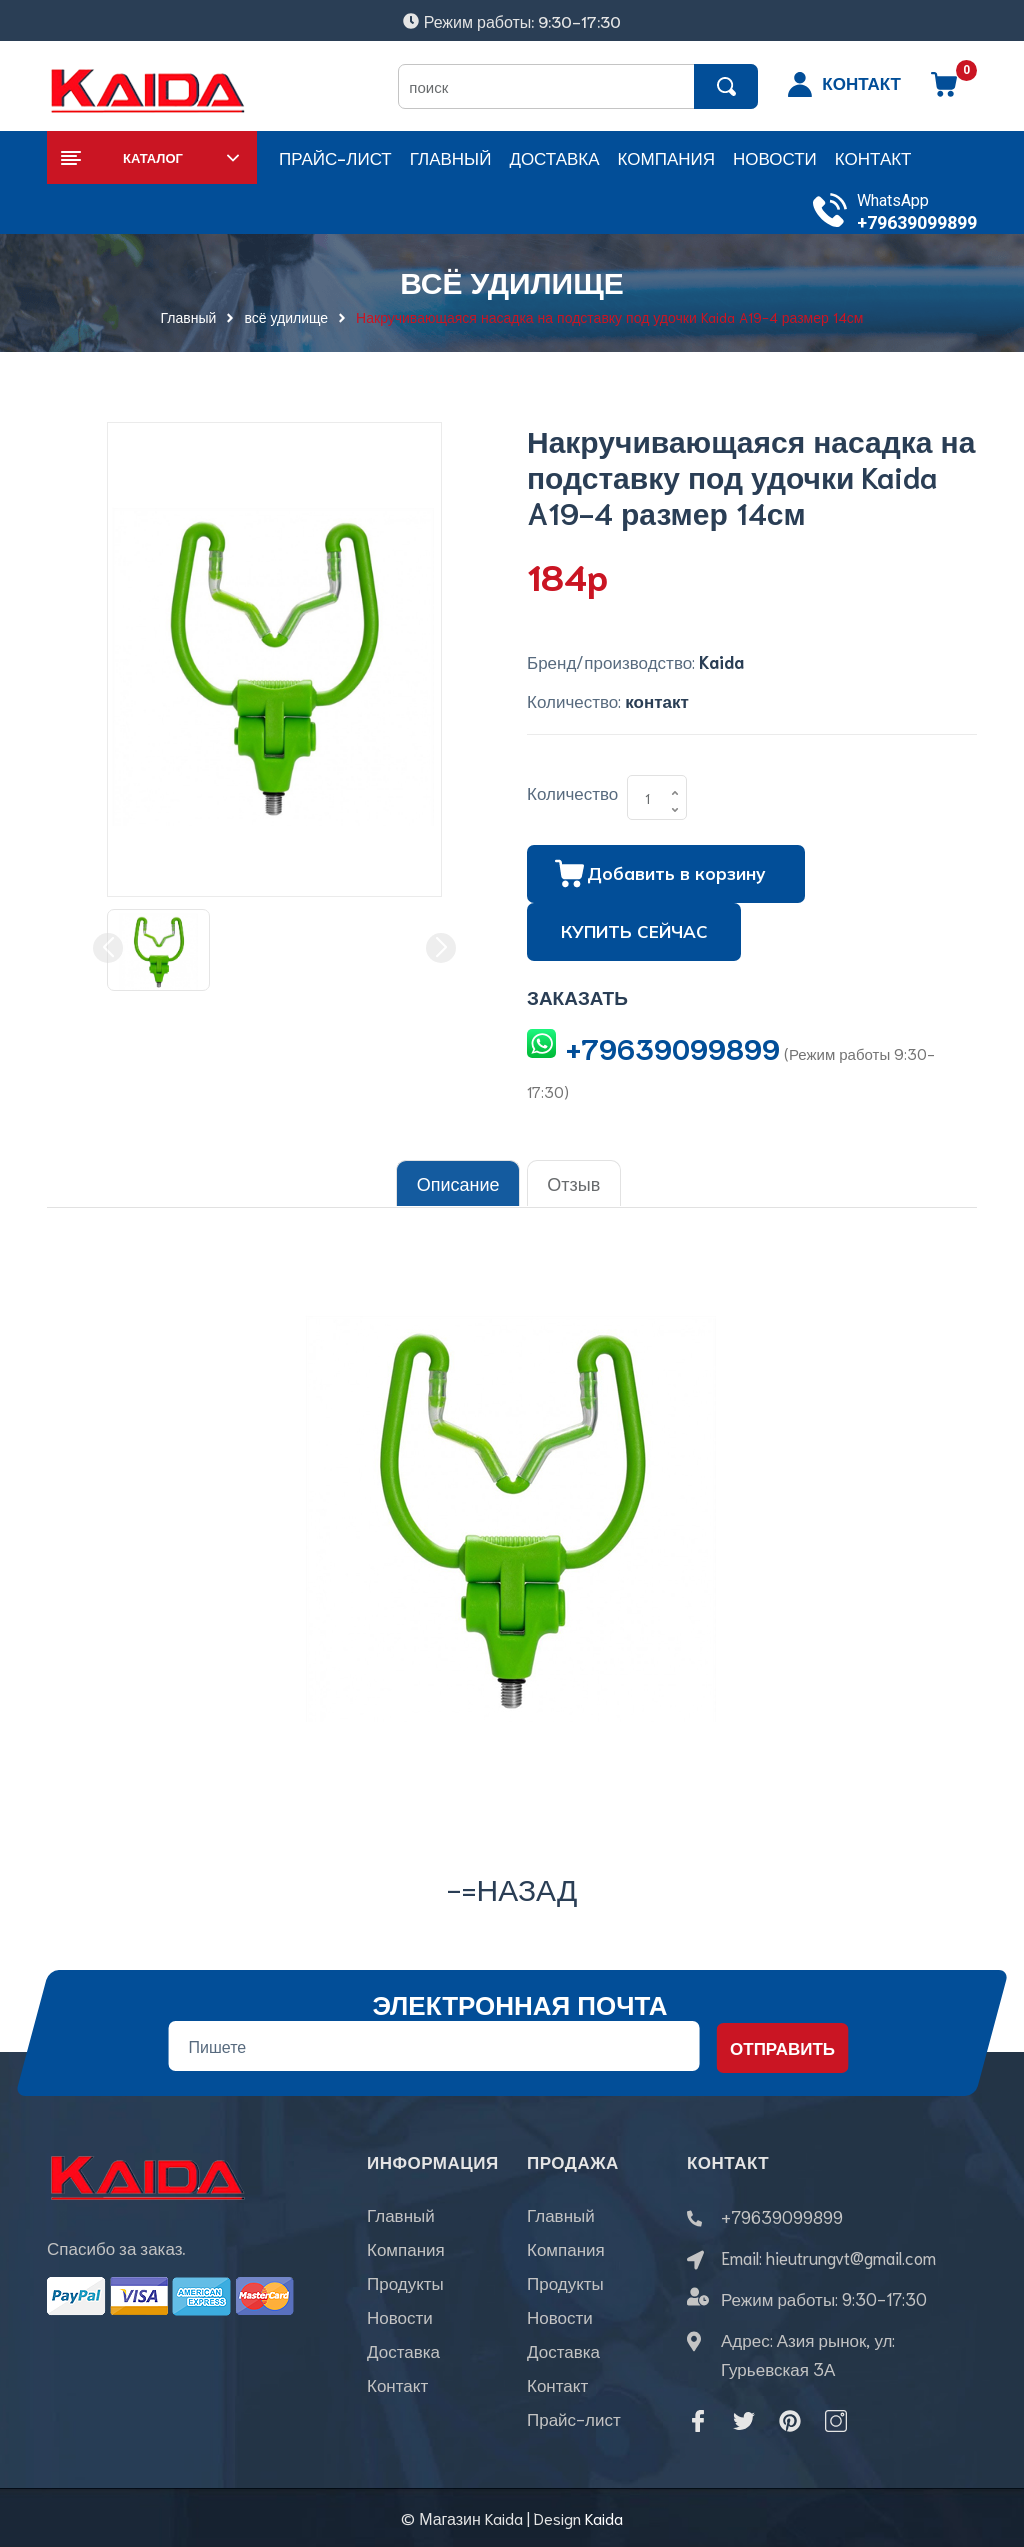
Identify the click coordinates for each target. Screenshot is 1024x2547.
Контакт (397, 2385)
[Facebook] (698, 2420)
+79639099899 (917, 222)
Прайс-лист (574, 2419)
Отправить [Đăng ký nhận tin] (782, 2046)
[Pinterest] (790, 2420)
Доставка (403, 2351)
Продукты (405, 2283)
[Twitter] (744, 2420)
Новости (400, 2317)
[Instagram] (836, 2420)
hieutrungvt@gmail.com (851, 2256)
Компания (406, 2249)
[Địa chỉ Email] (433, 2045)
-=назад (512, 1886)
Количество (572, 792)
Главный (401, 2215)
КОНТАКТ (861, 82)
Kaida (604, 2516)
